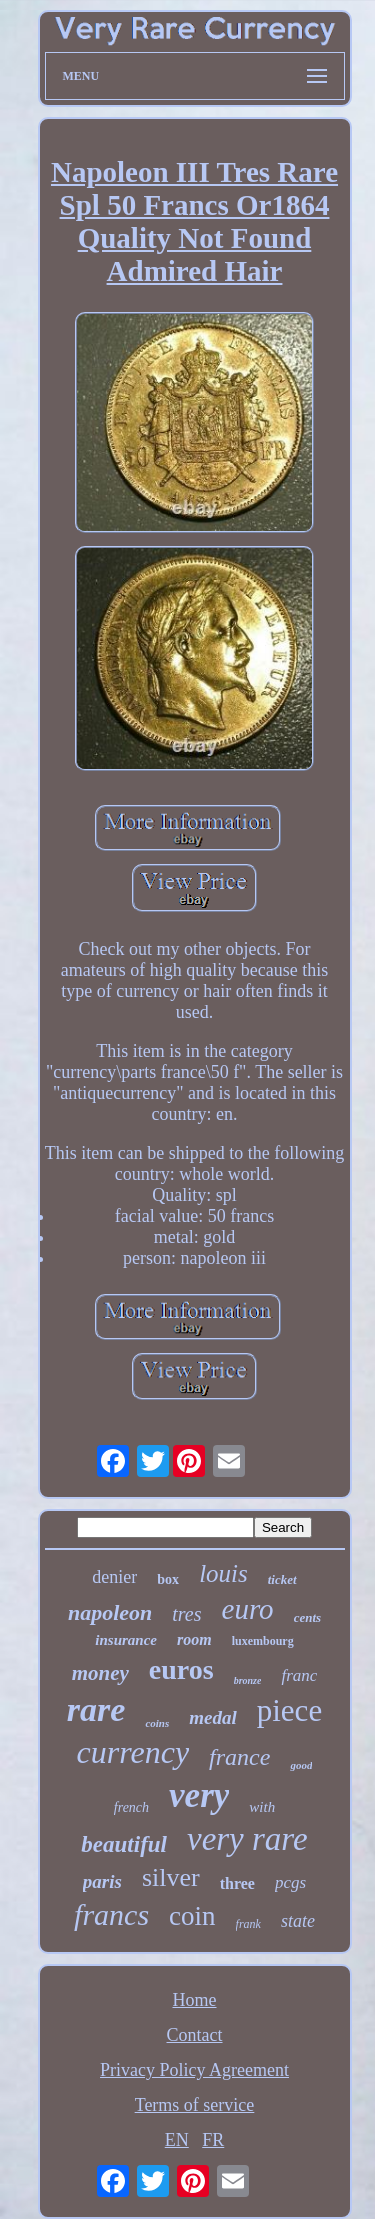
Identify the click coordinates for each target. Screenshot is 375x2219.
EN (177, 2140)
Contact (195, 2035)
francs (111, 1914)
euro (248, 1609)
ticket (282, 1579)
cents (307, 1617)
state (298, 1921)
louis (223, 1573)
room (194, 1639)
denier (114, 1577)
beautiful (124, 1844)
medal (213, 1717)
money (100, 1673)
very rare (247, 1839)
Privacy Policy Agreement (194, 2070)
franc (299, 1675)
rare (96, 1709)
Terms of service (195, 2105)
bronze (248, 1680)
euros (181, 1669)
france (239, 1757)
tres (186, 1614)
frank (248, 1924)
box (168, 1579)
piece (289, 1710)
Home (195, 2000)
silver (171, 1877)
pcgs (290, 1882)
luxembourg (263, 1641)
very (199, 1795)
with (262, 1807)
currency (133, 1752)
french (131, 1807)
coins (157, 1723)
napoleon (110, 1612)
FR (213, 2140)
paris (102, 1881)
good (301, 1765)
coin (192, 1916)
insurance (126, 1640)
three (237, 1883)
